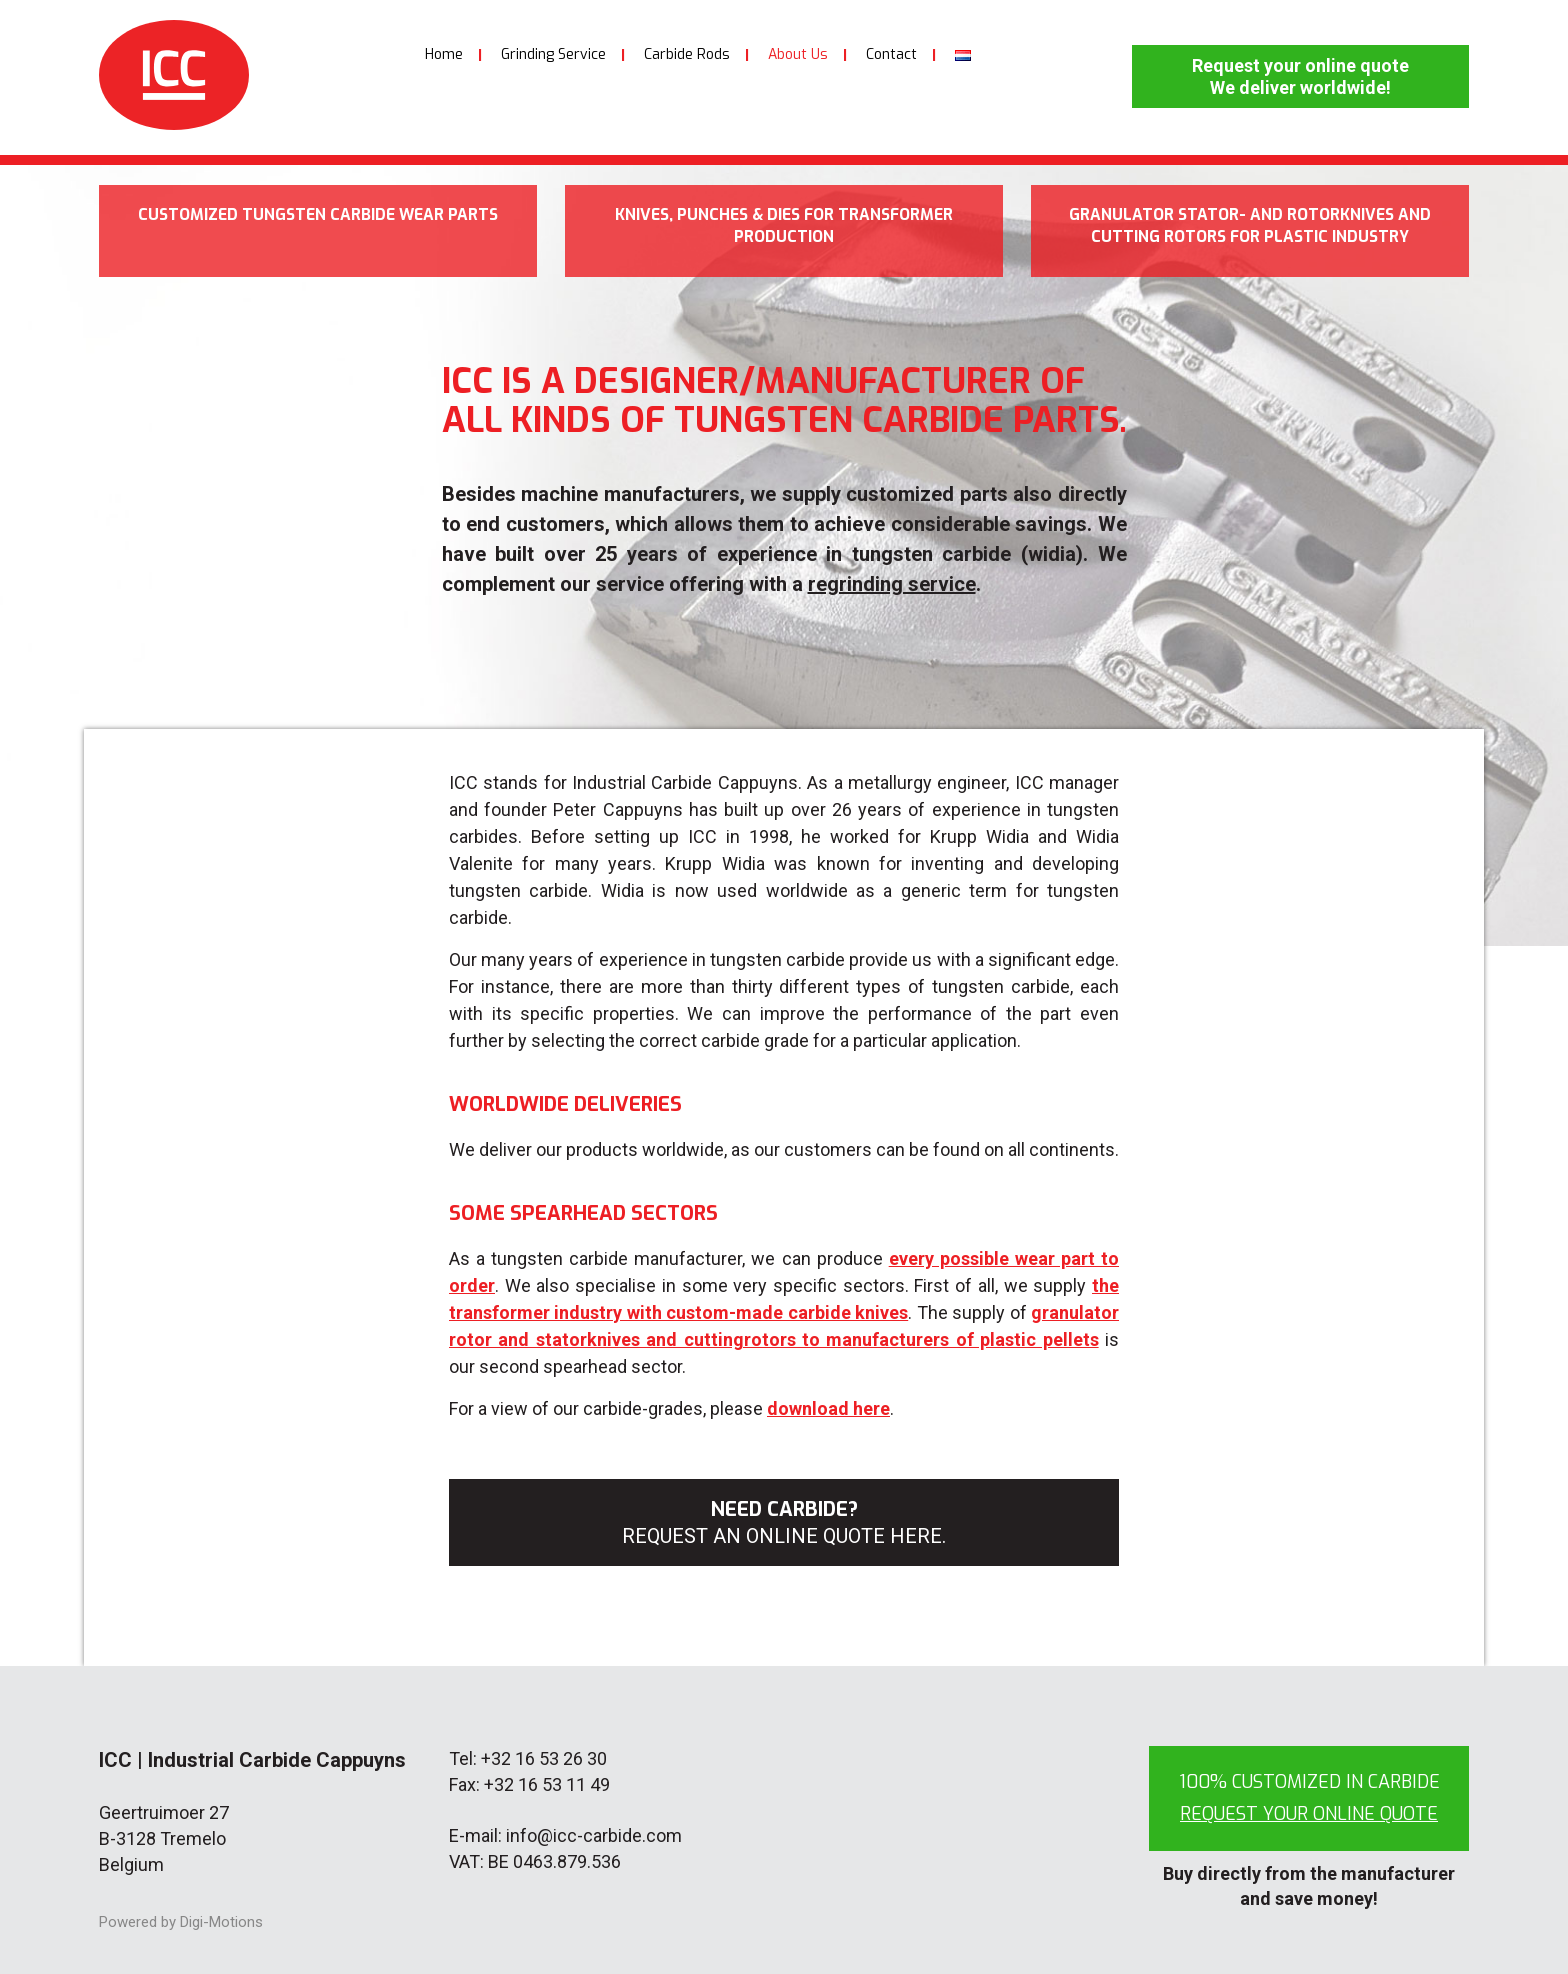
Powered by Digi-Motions (181, 1922)
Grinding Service (553, 54)
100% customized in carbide (1309, 1798)
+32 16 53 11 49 (547, 1784)
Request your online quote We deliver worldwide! (1300, 76)
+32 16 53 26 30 (544, 1758)
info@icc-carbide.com (594, 1835)
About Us (798, 54)
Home (444, 54)
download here (828, 1408)
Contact (891, 54)
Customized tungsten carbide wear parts (318, 231)
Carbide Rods (687, 54)
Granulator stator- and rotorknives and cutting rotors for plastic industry (1250, 242)
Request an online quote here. (784, 1536)
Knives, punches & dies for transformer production (783, 231)
